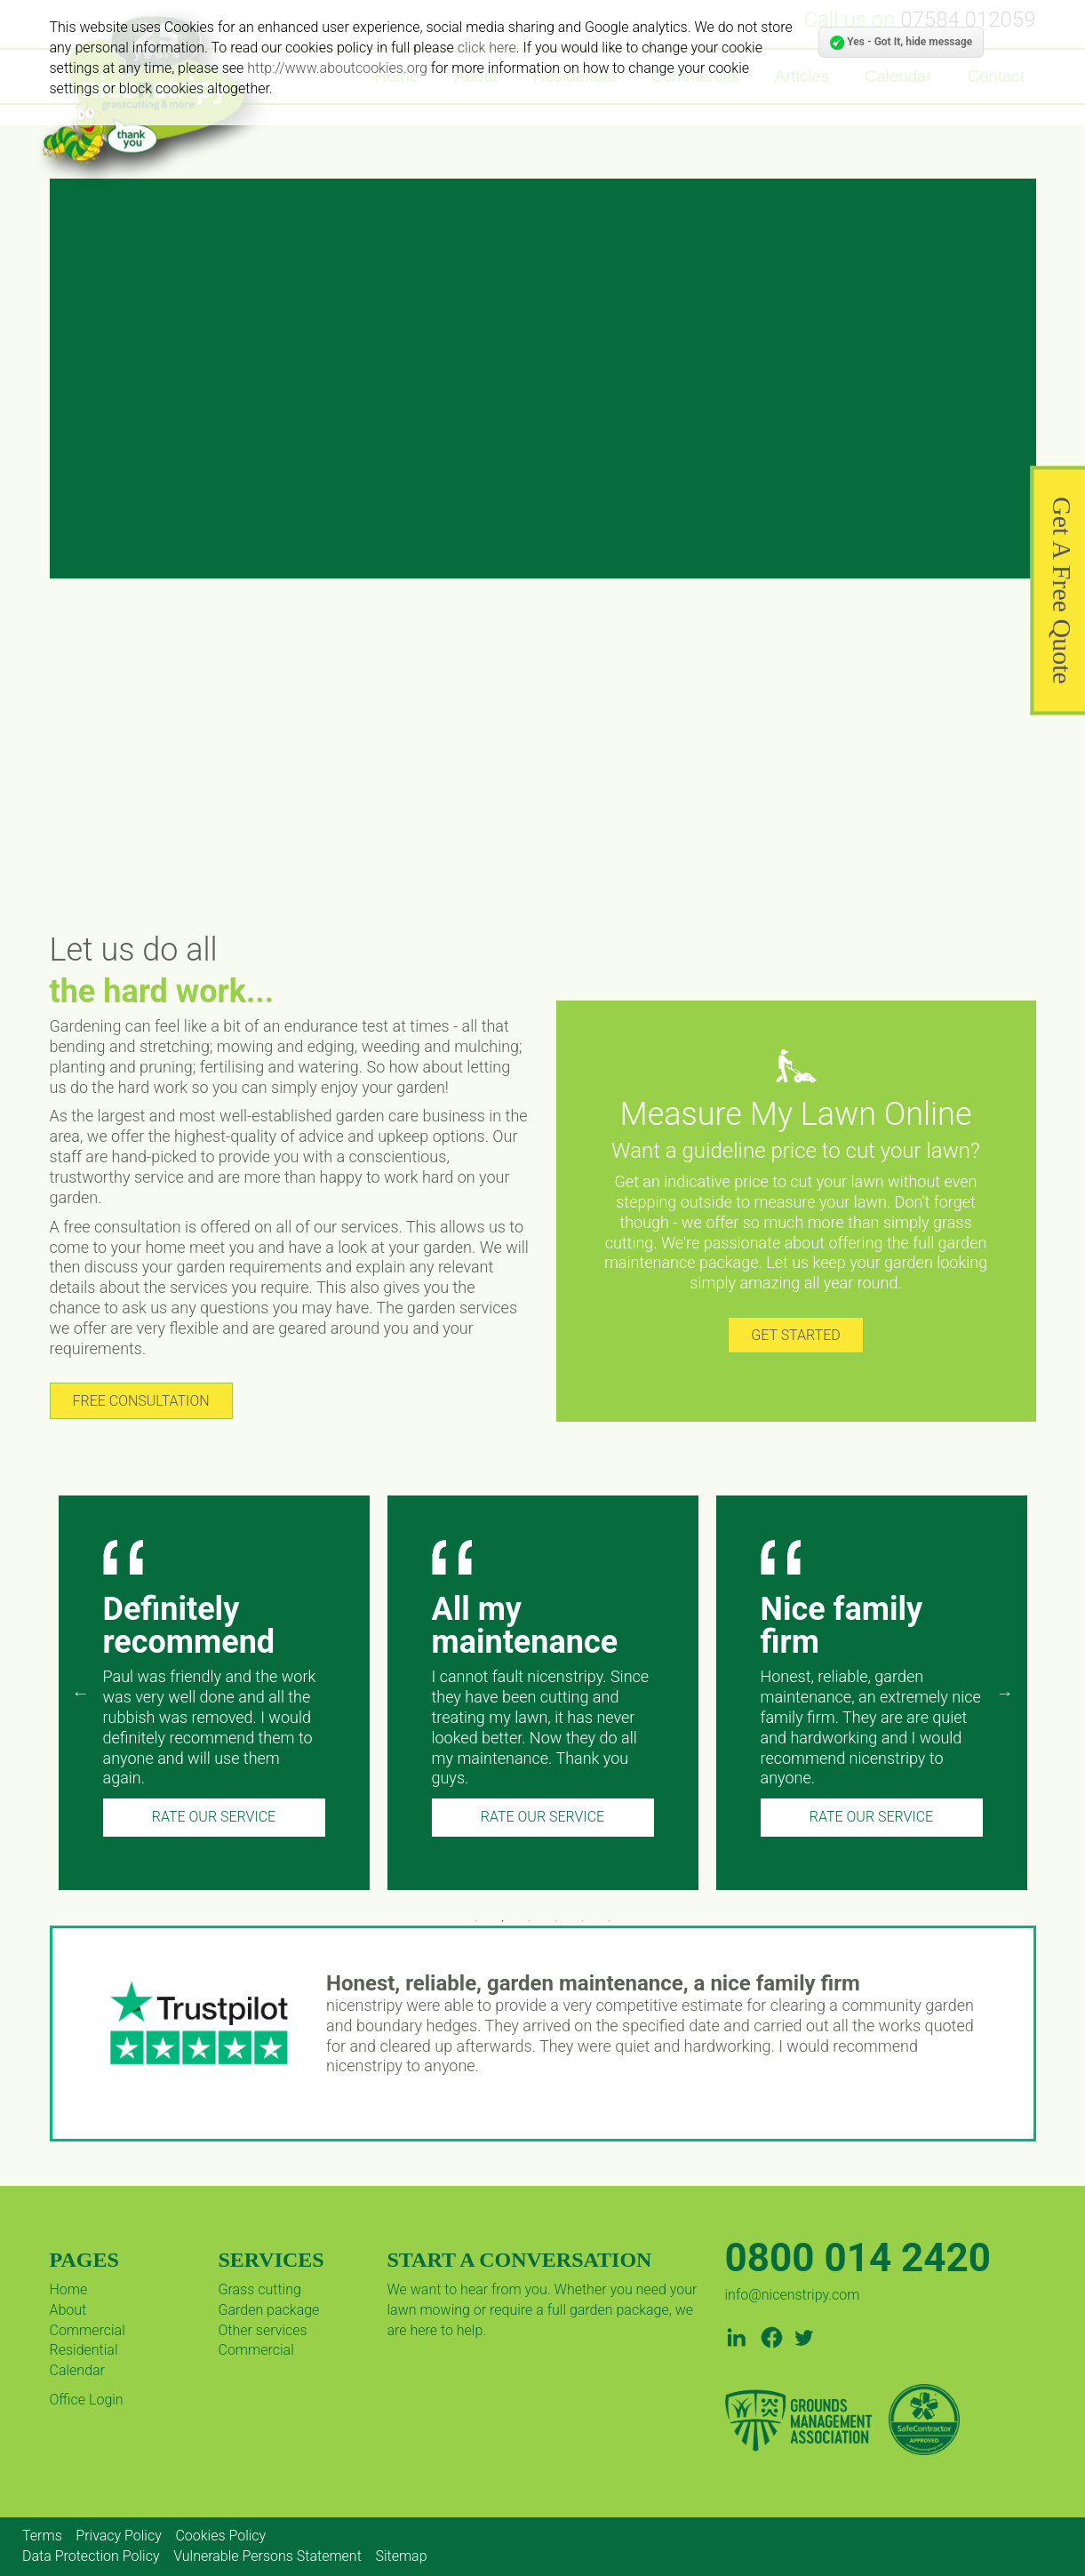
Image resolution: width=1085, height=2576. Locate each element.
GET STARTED (795, 1335)
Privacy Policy (118, 2535)
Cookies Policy (220, 2535)
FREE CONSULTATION (141, 1400)
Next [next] (1005, 1693)
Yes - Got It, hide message (901, 43)
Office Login (87, 2399)
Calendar (77, 2370)
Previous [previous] (81, 1693)
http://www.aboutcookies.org (337, 68)
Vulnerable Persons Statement (267, 2556)
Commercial (87, 2330)
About (68, 2309)
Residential (84, 2349)
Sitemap (401, 2556)
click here (487, 47)
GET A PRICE (531, 482)
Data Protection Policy (91, 2556)
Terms (42, 2535)
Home (69, 2289)
